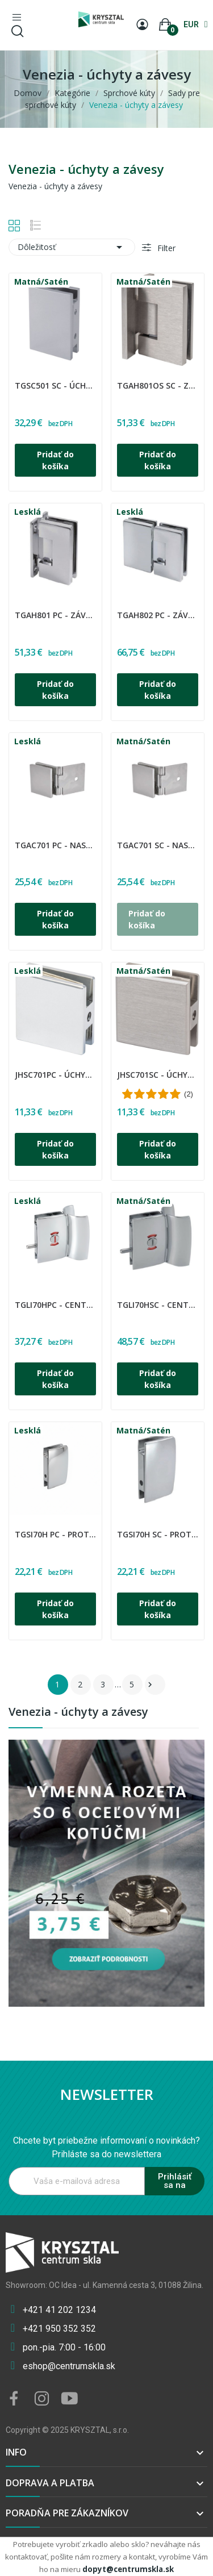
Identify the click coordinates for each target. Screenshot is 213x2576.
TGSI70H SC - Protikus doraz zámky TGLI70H (157, 1534)
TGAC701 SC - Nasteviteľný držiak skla (157, 845)
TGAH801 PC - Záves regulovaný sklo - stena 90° (55, 615)
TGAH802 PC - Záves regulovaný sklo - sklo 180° (157, 615)
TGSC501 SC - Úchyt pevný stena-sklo (55, 385)
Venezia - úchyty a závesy (78, 1712)
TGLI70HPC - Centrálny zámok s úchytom (55, 1304)
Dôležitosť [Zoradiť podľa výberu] (72, 247)
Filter (165, 248)
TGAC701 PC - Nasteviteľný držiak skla (55, 845)
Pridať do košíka (55, 460)
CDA (16, 378)
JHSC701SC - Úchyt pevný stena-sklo (157, 1074)
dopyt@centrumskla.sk (128, 2569)
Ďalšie (150, 1684)
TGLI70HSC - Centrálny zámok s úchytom (157, 1304)
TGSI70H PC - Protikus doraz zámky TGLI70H (55, 1534)
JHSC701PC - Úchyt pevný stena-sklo (55, 1074)
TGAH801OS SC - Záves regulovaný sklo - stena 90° (157, 385)
